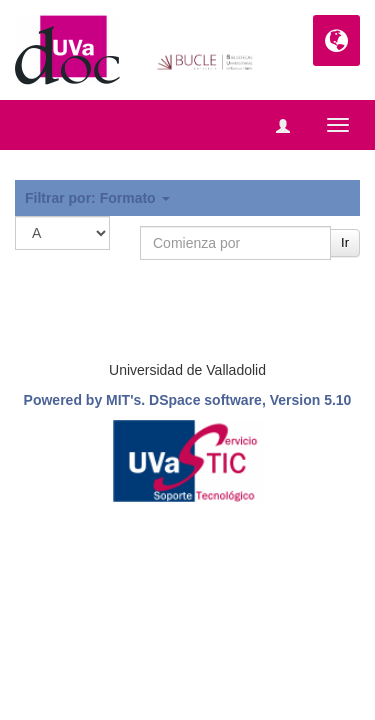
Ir (345, 242)
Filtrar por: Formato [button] (97, 198)
